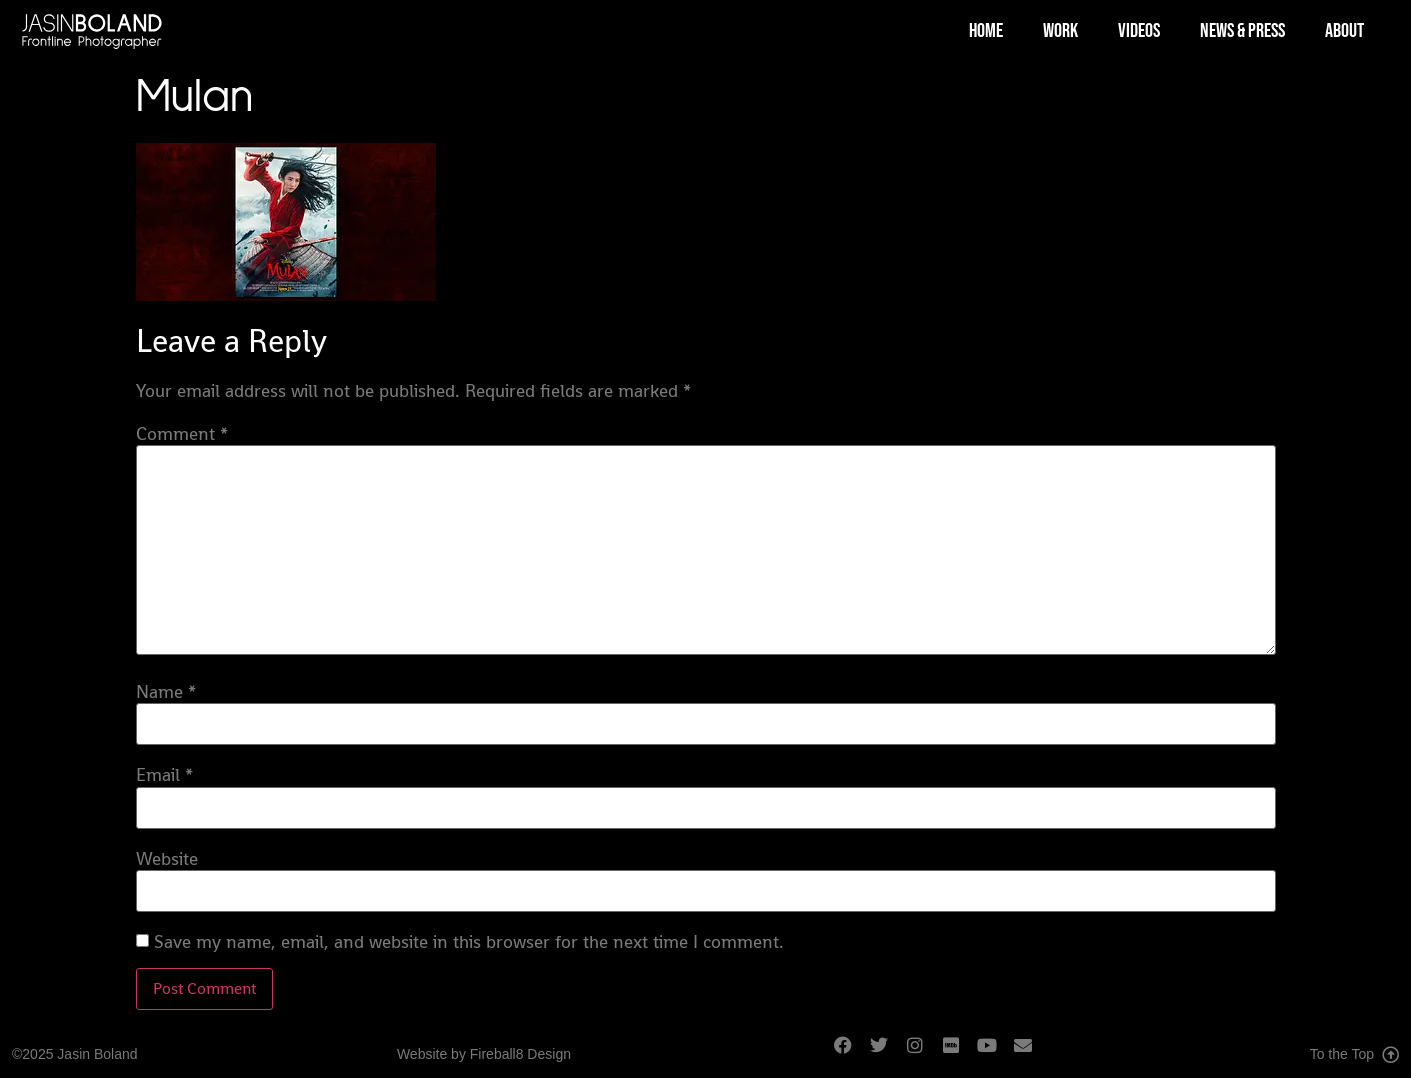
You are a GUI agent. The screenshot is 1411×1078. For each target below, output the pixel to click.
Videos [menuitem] (1139, 31)
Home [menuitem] (986, 31)
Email (164, 775)
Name (166, 692)
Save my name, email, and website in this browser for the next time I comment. (469, 942)
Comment (182, 434)
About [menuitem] (1344, 31)
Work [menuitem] (1060, 31)
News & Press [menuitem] (1242, 31)
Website (167, 859)
